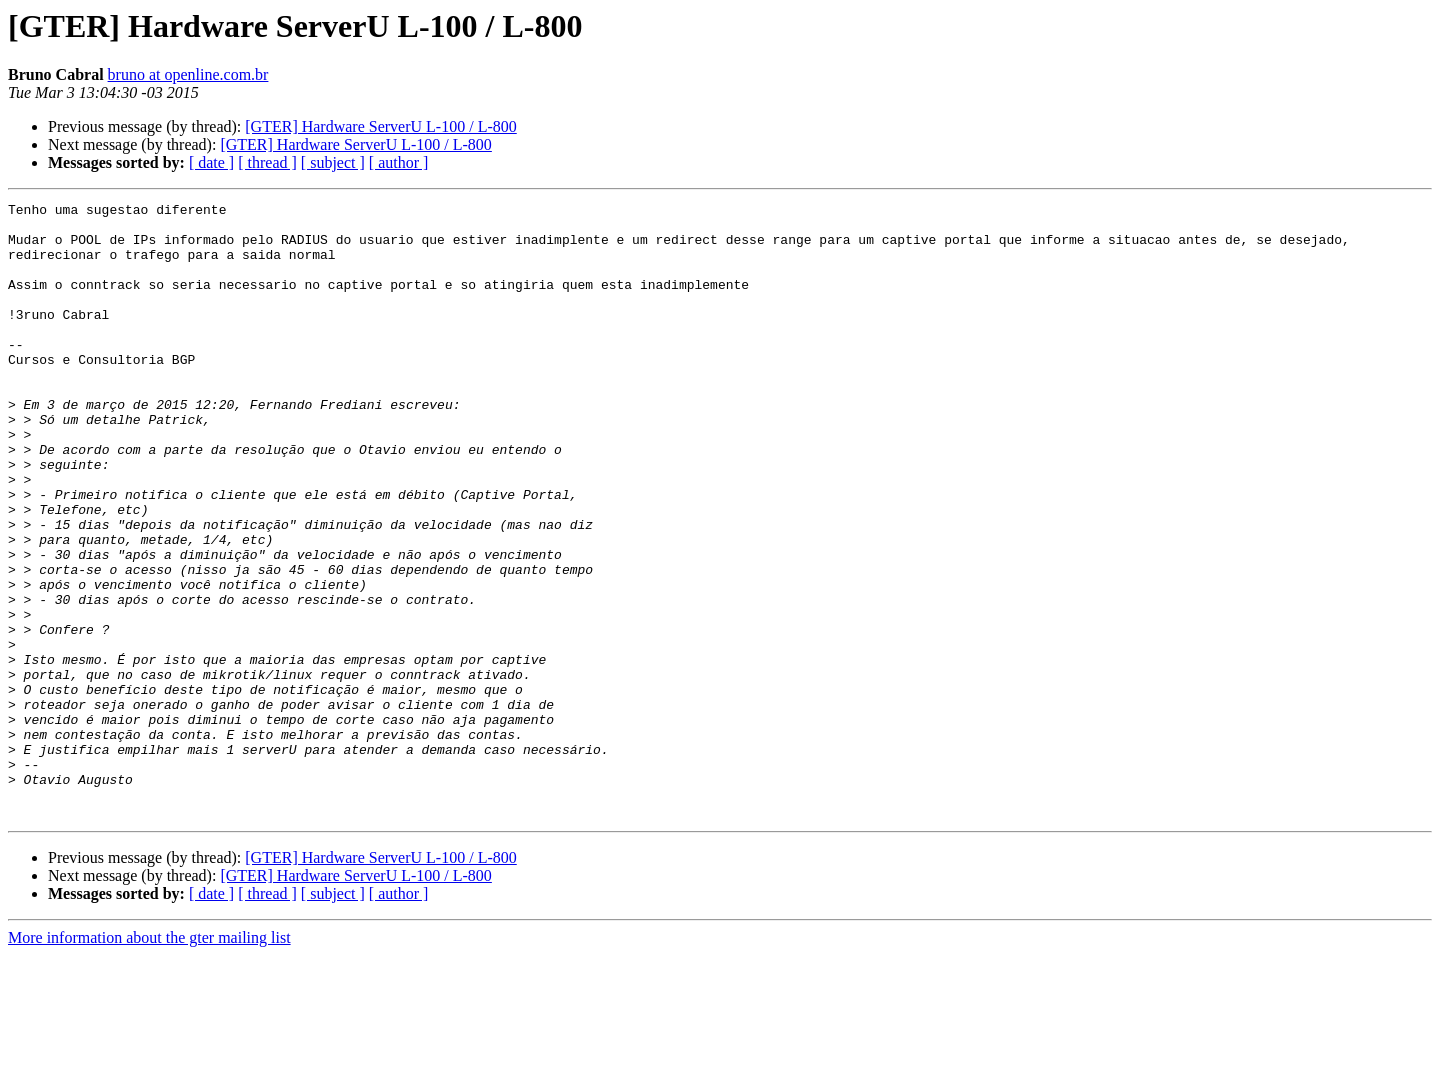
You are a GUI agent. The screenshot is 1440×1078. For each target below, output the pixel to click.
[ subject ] (333, 162)
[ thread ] (267, 162)
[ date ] (211, 162)
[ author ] (399, 162)
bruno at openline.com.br (188, 74)
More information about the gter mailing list (149, 1060)
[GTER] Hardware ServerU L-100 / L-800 (380, 126)
